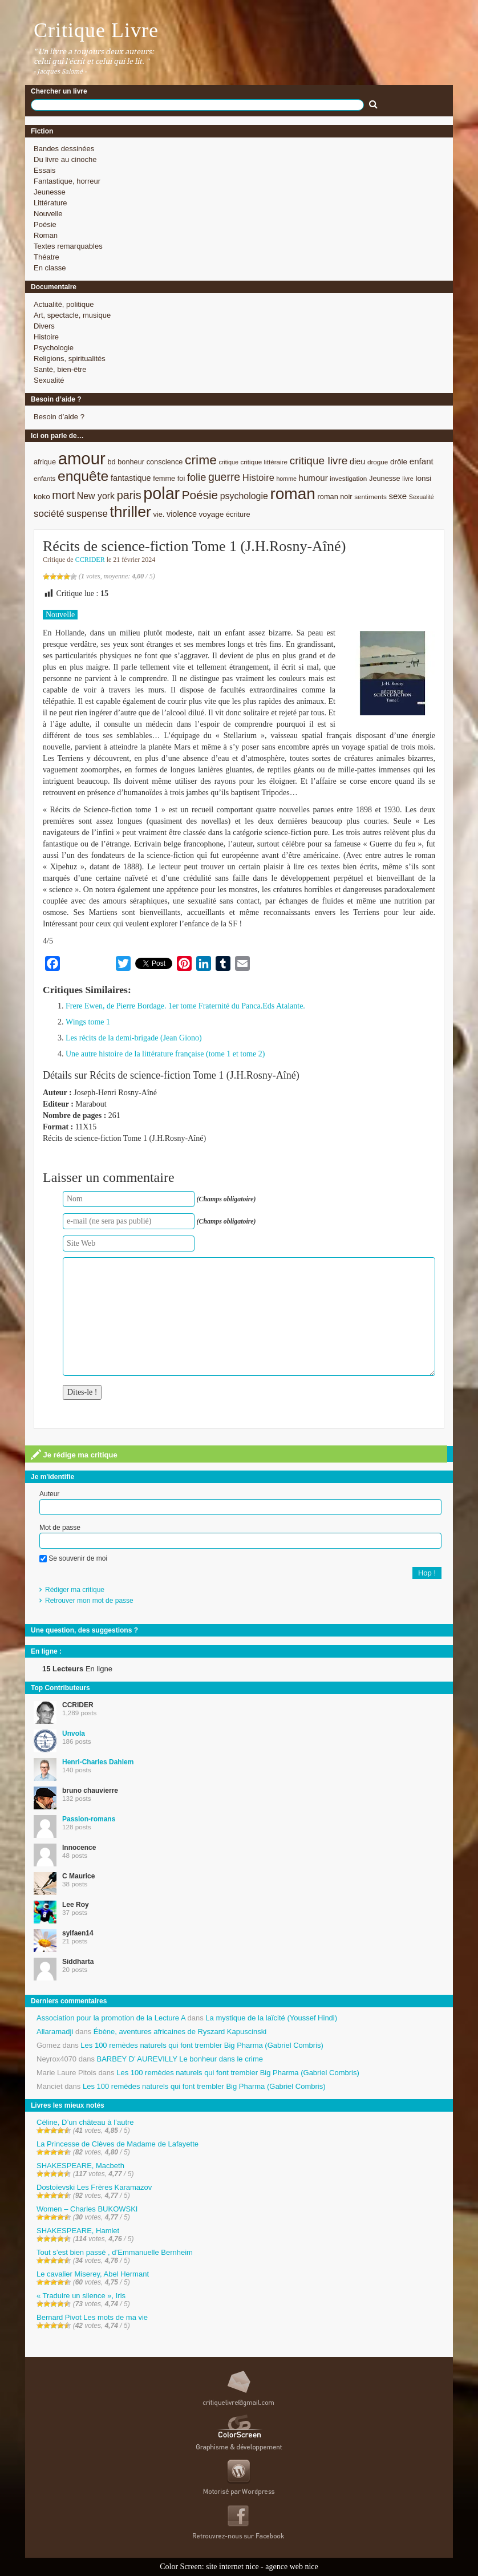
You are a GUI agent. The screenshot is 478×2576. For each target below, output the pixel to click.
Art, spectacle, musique (72, 315)
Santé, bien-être (60, 369)
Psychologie (54, 347)
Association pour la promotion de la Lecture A (111, 2018)
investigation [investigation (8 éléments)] (348, 478)
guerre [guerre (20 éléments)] (224, 477)
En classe (50, 268)
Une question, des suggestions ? (84, 1630)
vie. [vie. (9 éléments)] (158, 514)
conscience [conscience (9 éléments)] (165, 461)
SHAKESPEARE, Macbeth (80, 2165)
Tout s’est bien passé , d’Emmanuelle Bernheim (115, 2252)
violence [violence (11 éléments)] (182, 514)
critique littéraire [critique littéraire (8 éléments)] (263, 461)
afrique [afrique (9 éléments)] (45, 461)
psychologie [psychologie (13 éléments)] (244, 496)
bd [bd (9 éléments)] (111, 461)
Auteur (49, 1494)
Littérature (50, 203)
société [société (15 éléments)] (49, 513)
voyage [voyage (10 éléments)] (211, 514)
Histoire (46, 337)
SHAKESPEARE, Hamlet (78, 2230)
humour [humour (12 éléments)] (313, 478)
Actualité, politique (64, 304)
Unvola (73, 1733)
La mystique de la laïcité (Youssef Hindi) (271, 2018)
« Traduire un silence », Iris (81, 2295)
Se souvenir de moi (73, 1558)
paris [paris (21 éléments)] (129, 495)
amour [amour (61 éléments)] (82, 458)
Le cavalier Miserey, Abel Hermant (93, 2274)
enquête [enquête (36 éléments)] (83, 476)
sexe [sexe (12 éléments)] (397, 496)
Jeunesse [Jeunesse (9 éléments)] (384, 478)
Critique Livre (96, 30)
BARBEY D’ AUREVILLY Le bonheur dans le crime (180, 2059)
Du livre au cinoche (65, 159)
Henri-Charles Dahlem (97, 1762)
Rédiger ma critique (74, 1590)
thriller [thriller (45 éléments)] (130, 511)
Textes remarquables (68, 246)
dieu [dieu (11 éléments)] (357, 461)
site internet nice (232, 2566)
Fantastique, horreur (67, 181)
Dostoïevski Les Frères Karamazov (94, 2187)
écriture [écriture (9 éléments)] (238, 514)
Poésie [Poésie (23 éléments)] (200, 494)
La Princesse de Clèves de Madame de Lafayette (118, 2144)
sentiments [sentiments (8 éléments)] (370, 496)
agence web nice (291, 2566)
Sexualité (49, 380)
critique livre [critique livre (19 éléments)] (319, 461)
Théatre (46, 257)
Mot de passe (59, 1528)
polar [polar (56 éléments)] (161, 493)
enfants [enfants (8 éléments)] (44, 478)
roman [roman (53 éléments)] (292, 494)
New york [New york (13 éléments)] (96, 496)
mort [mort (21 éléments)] (63, 495)
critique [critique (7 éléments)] (228, 462)
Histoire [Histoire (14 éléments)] (258, 477)
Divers (44, 326)
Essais (44, 170)
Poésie (45, 224)
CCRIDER (90, 560)
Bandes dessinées (64, 148)
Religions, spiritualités (70, 358)
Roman (46, 235)
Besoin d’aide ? (59, 416)
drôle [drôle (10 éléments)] (398, 461)
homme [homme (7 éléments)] (286, 478)
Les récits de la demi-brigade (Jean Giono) (134, 1038)
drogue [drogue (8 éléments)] (377, 461)
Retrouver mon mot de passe (89, 1601)
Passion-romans (88, 1819)
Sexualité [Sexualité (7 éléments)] (421, 496)
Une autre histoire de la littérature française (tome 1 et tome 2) (165, 1054)
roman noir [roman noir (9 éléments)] (335, 496)
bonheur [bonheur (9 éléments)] (131, 461)
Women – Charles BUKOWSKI (87, 2209)
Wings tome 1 (88, 1022)
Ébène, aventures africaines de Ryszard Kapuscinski (180, 2031)
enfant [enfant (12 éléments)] (422, 461)
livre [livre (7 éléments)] (408, 478)
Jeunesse (50, 192)
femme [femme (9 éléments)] (164, 478)
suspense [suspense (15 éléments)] (87, 513)
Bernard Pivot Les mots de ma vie (92, 2317)
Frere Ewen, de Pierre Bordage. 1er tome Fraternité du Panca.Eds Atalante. (185, 1006)
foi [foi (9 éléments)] (181, 478)
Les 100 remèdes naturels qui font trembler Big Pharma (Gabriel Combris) (201, 2045)
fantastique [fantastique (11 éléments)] (131, 478)
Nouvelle (48, 213)
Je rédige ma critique (74, 1454)
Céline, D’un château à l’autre (85, 2122)
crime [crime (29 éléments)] (201, 459)
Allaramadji (55, 2031)
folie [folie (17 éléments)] (196, 477)
